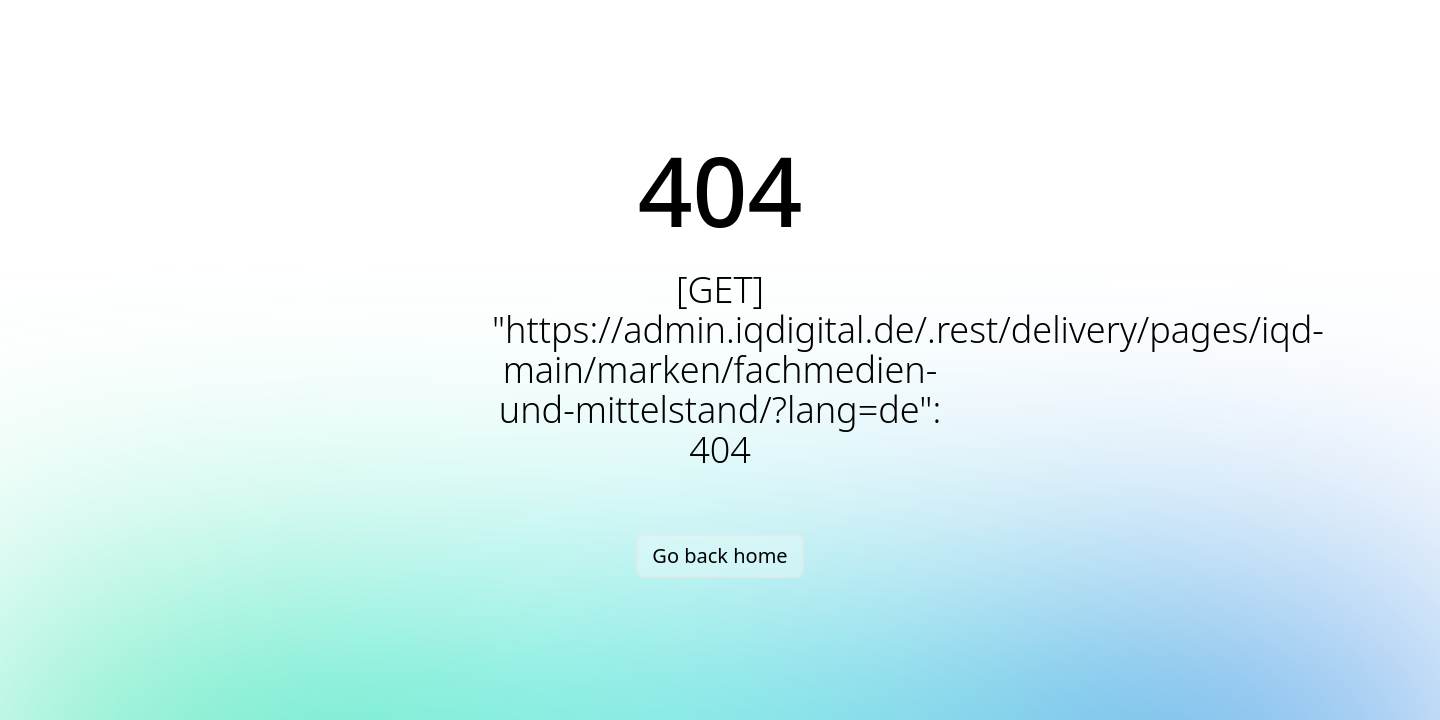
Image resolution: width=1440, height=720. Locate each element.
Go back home (719, 555)
